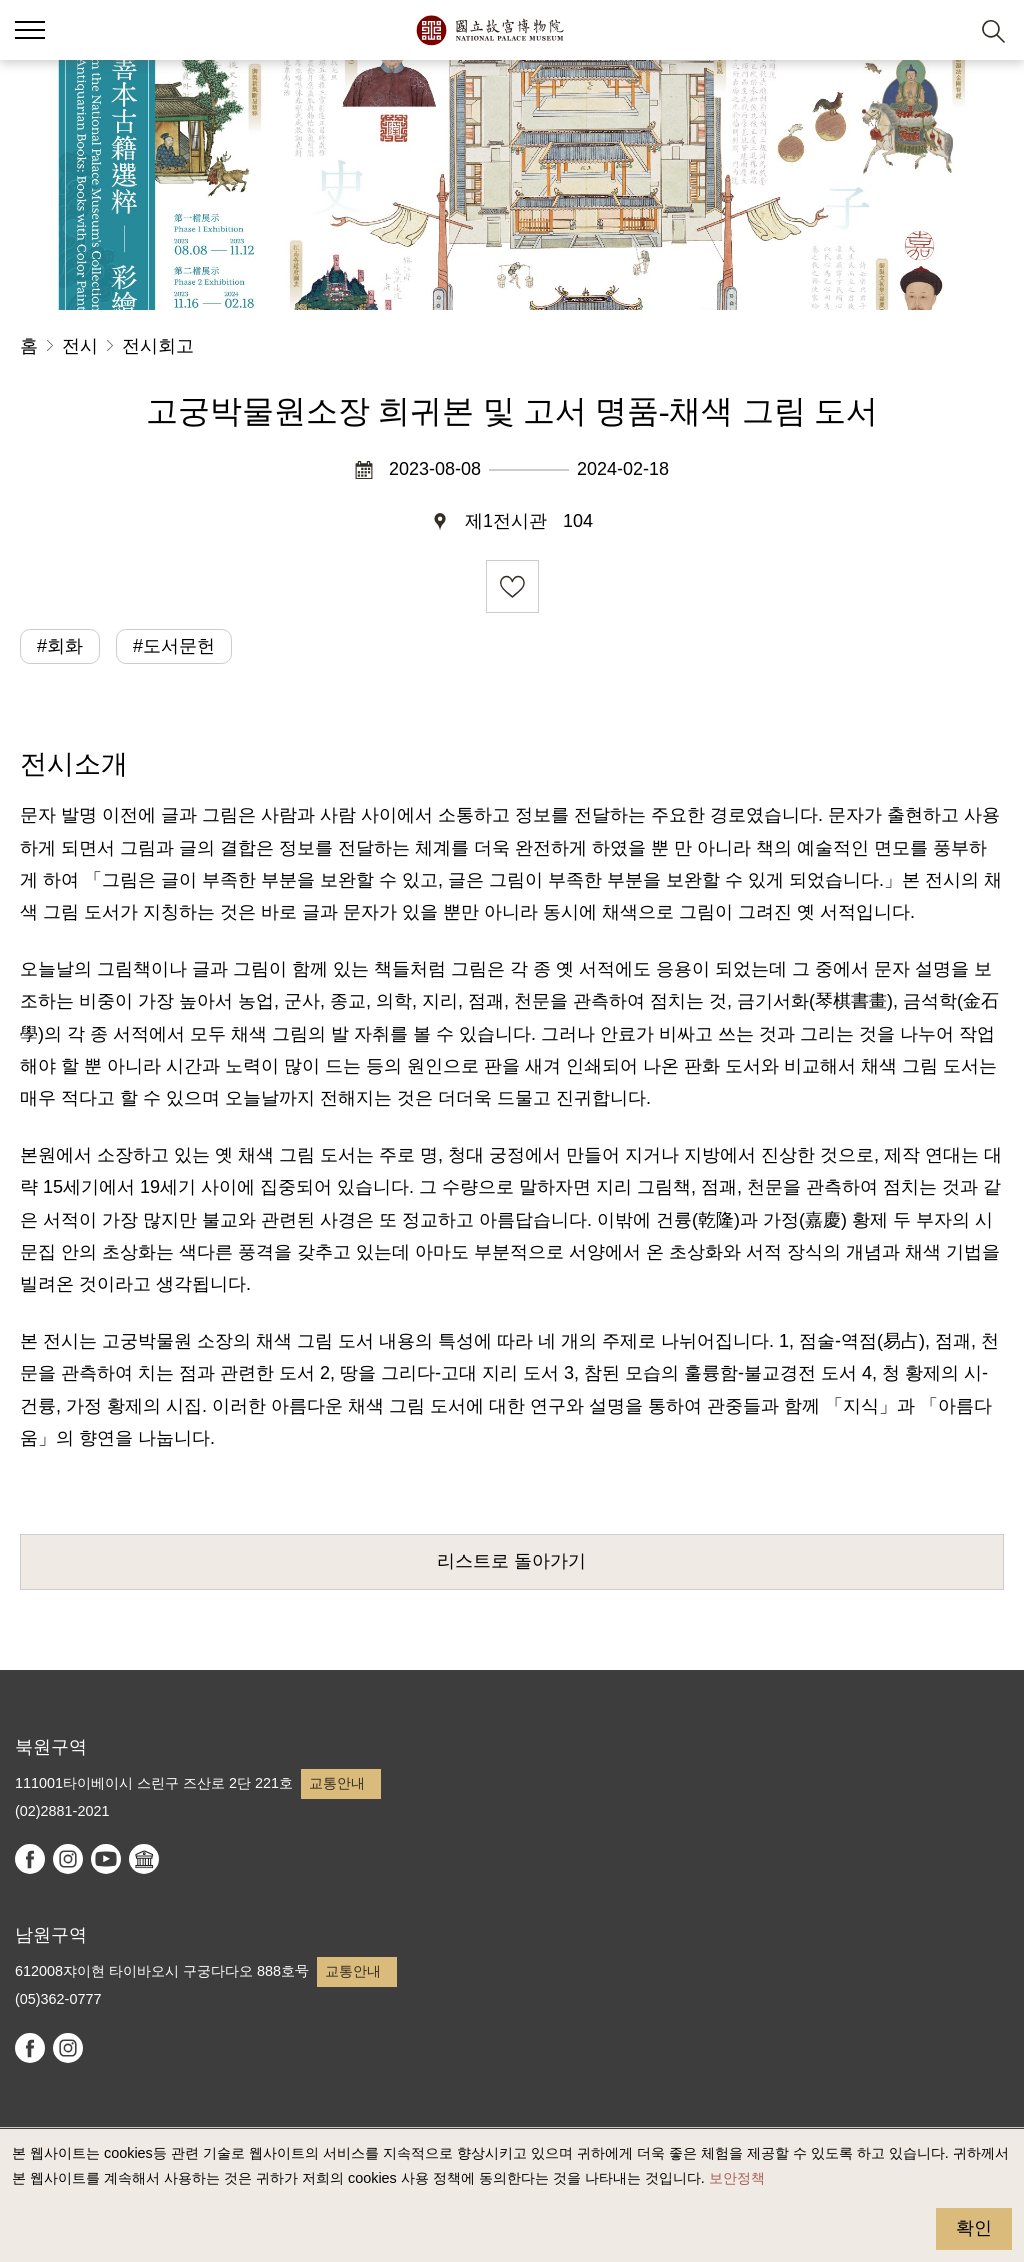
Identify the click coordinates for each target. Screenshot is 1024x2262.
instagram (68, 1859)
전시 (80, 346)
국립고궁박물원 (489, 30)
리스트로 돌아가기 (511, 1561)
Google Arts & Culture (144, 1859)
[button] (944, 30)
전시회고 (158, 346)
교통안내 (337, 1783)
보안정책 (737, 2178)
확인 (974, 2228)
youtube (106, 1859)
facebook (30, 1859)
